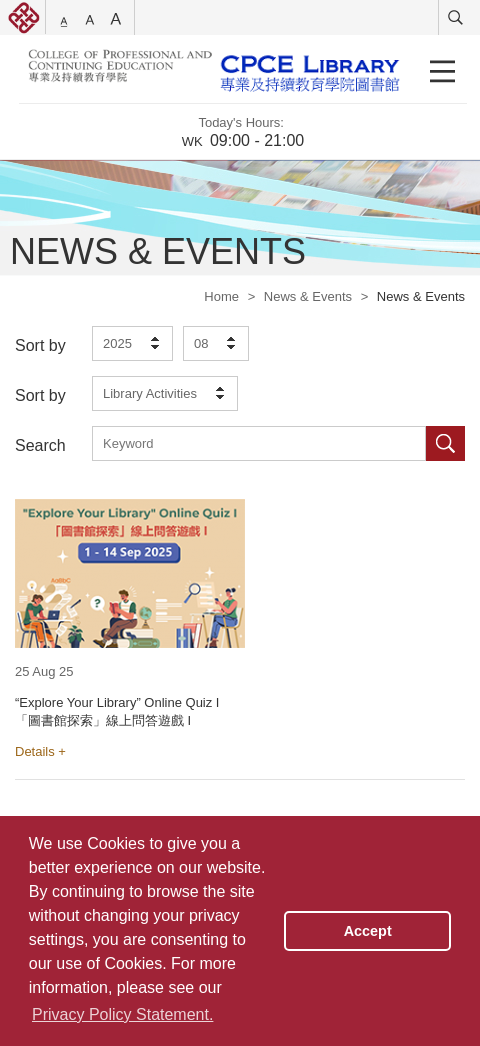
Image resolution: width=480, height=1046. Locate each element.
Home (221, 296)
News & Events (308, 296)
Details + (40, 751)
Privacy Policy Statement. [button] (122, 1014)
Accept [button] (368, 931)
